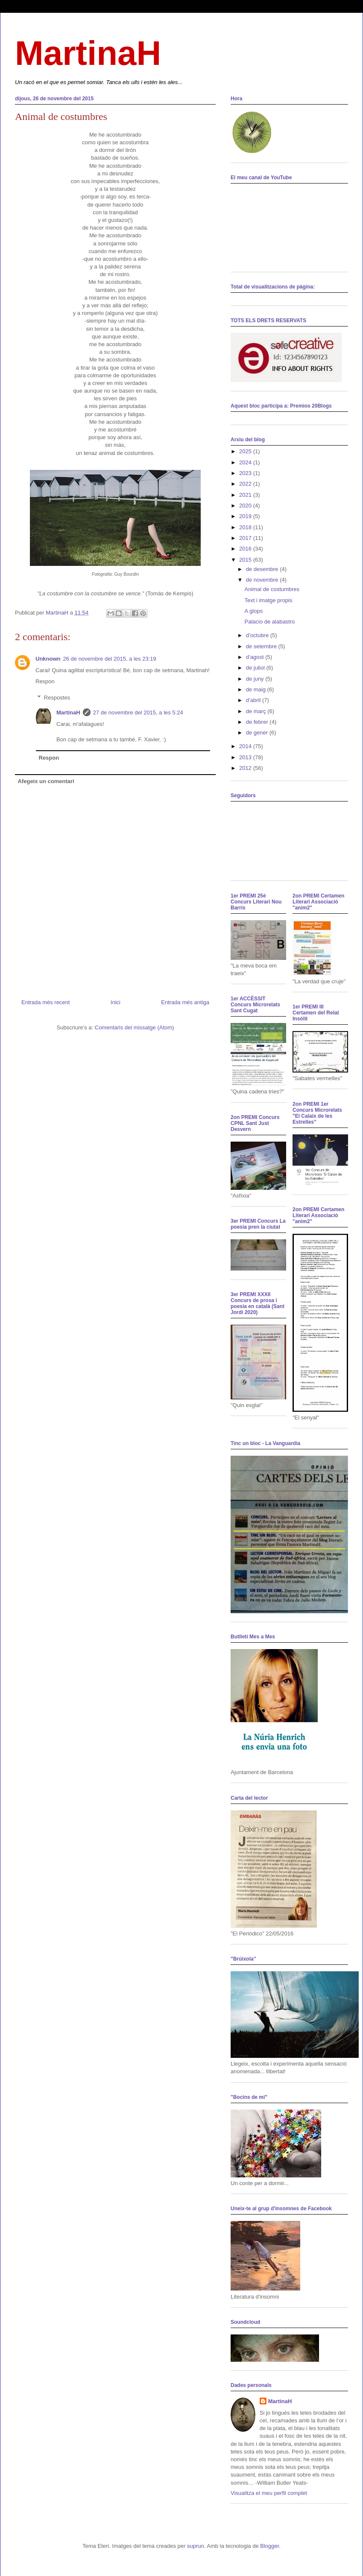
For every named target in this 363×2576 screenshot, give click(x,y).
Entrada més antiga (185, 1002)
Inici (115, 1002)
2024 (246, 462)
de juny (256, 679)
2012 (246, 768)
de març (257, 711)
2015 (246, 560)
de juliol (256, 667)
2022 (246, 484)
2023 (246, 473)
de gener (257, 732)
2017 (246, 538)
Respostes (57, 697)
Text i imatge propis (268, 600)
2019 (246, 516)
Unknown (48, 659)
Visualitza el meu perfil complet (269, 2493)
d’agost (256, 657)
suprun (195, 2546)
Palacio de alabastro (269, 621)
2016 (246, 548)
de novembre (263, 580)
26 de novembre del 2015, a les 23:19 (109, 659)
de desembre (263, 569)
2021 (246, 495)
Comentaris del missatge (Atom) (134, 1027)
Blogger (269, 2546)
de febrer (258, 722)
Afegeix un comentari (46, 781)
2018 (246, 527)
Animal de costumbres (271, 589)
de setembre (262, 646)
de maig (256, 689)
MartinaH (88, 53)
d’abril (254, 700)
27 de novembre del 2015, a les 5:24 (138, 712)
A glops (253, 611)
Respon (45, 681)
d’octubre (258, 635)
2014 (246, 746)
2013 (246, 757)
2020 (246, 505)
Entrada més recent (45, 1002)
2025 (246, 451)
